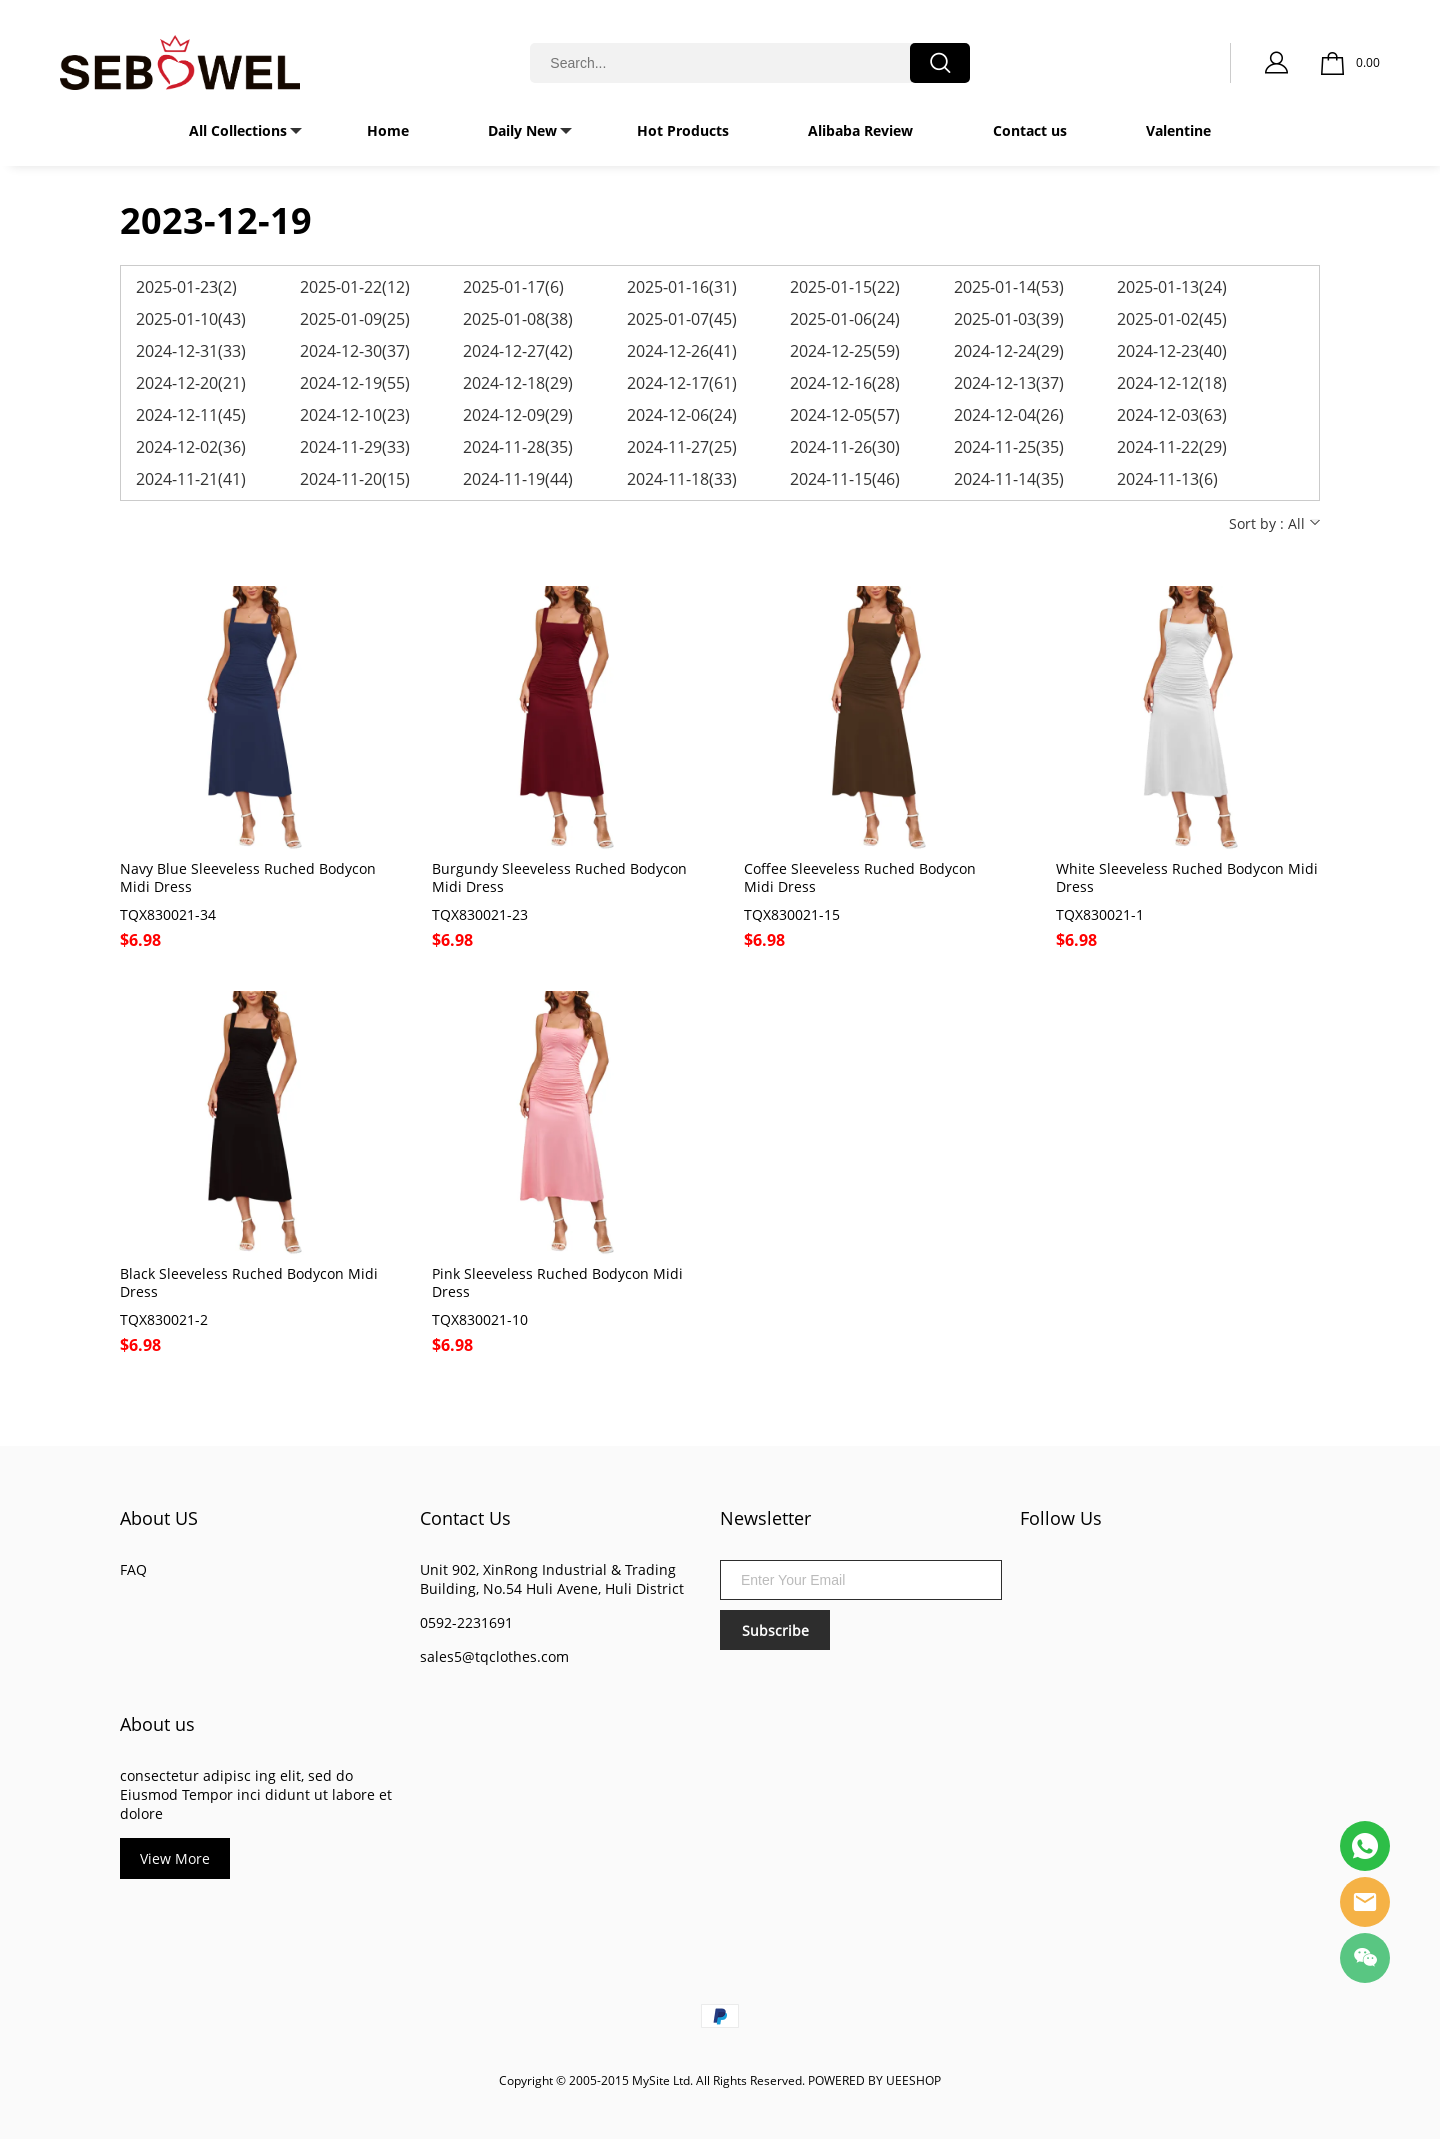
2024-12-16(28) (845, 383)
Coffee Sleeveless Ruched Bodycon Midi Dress (860, 878)
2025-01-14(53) (1009, 287)
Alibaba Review (860, 130)
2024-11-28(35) (518, 447)
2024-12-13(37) (1009, 383)
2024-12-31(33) (191, 351)
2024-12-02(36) (191, 447)
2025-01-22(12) (355, 287)
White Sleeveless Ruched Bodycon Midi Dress (1187, 878)
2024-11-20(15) (355, 479)
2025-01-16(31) (682, 287)
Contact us (1030, 130)
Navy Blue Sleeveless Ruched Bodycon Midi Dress (248, 878)
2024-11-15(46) (845, 479)
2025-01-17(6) (513, 287)
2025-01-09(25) (355, 319)
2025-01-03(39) (1009, 319)
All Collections (238, 130)
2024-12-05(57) (845, 415)
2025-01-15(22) (845, 287)
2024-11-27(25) (682, 447)
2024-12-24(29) (1009, 351)
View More (175, 1858)
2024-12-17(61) (682, 383)
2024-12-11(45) (191, 415)
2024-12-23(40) (1172, 351)
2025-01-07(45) (682, 319)
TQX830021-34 (168, 915)
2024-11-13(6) (1167, 479)
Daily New (522, 130)
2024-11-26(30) (845, 447)
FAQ (133, 1569)
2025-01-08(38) (518, 319)
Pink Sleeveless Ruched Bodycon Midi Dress (557, 1283)
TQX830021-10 (480, 1320)
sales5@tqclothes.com (494, 1656)
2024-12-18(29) (518, 383)
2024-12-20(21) (191, 383)
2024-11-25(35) (1009, 447)
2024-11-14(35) (1009, 479)
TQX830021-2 (164, 1320)
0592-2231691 (466, 1622)
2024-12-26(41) (682, 351)
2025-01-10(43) (191, 319)
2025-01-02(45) (1172, 319)
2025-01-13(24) (1172, 287)
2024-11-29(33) (355, 447)
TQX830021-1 (1100, 915)
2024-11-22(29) (1172, 447)
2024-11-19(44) (518, 479)
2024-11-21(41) (191, 479)
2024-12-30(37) (355, 351)
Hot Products (683, 130)
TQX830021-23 (480, 915)
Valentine (1178, 130)
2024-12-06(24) (682, 415)
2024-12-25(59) (845, 351)
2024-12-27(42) (518, 351)
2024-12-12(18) (1172, 383)
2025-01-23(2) (186, 287)
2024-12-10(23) (355, 415)
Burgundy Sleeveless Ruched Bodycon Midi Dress (559, 878)
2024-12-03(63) (1172, 415)
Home (388, 130)
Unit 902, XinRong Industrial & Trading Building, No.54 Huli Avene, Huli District (552, 1579)
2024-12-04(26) (1009, 415)
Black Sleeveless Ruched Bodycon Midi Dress (249, 1283)
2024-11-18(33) (682, 479)
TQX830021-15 (792, 915)
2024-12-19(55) (355, 383)
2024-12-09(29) (518, 415)
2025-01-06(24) (845, 319)
